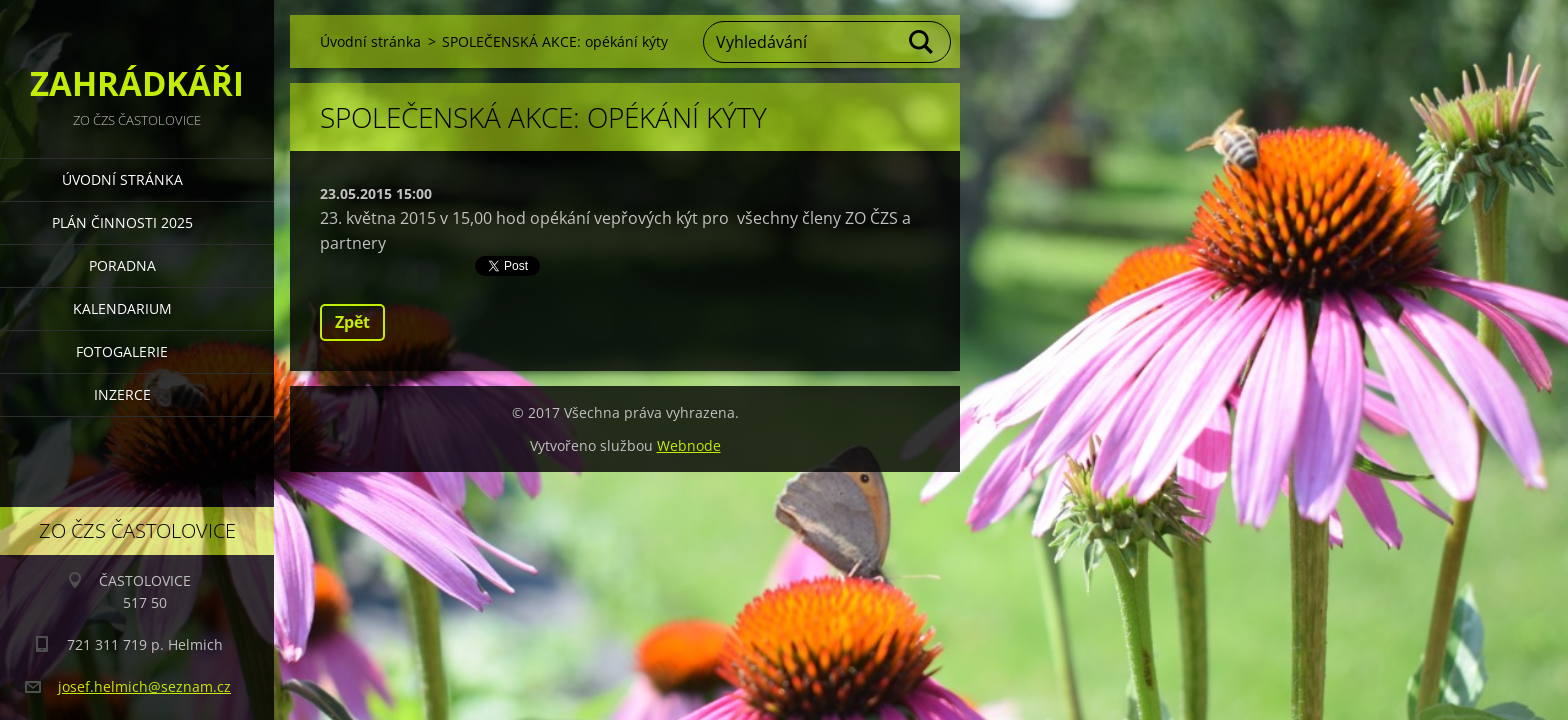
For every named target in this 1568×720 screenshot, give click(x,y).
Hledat (922, 42)
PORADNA (122, 265)
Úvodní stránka (122, 179)
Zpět (352, 322)
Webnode (689, 445)
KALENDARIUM (122, 308)
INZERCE (122, 394)
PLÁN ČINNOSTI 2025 (122, 222)
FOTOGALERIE (122, 351)
